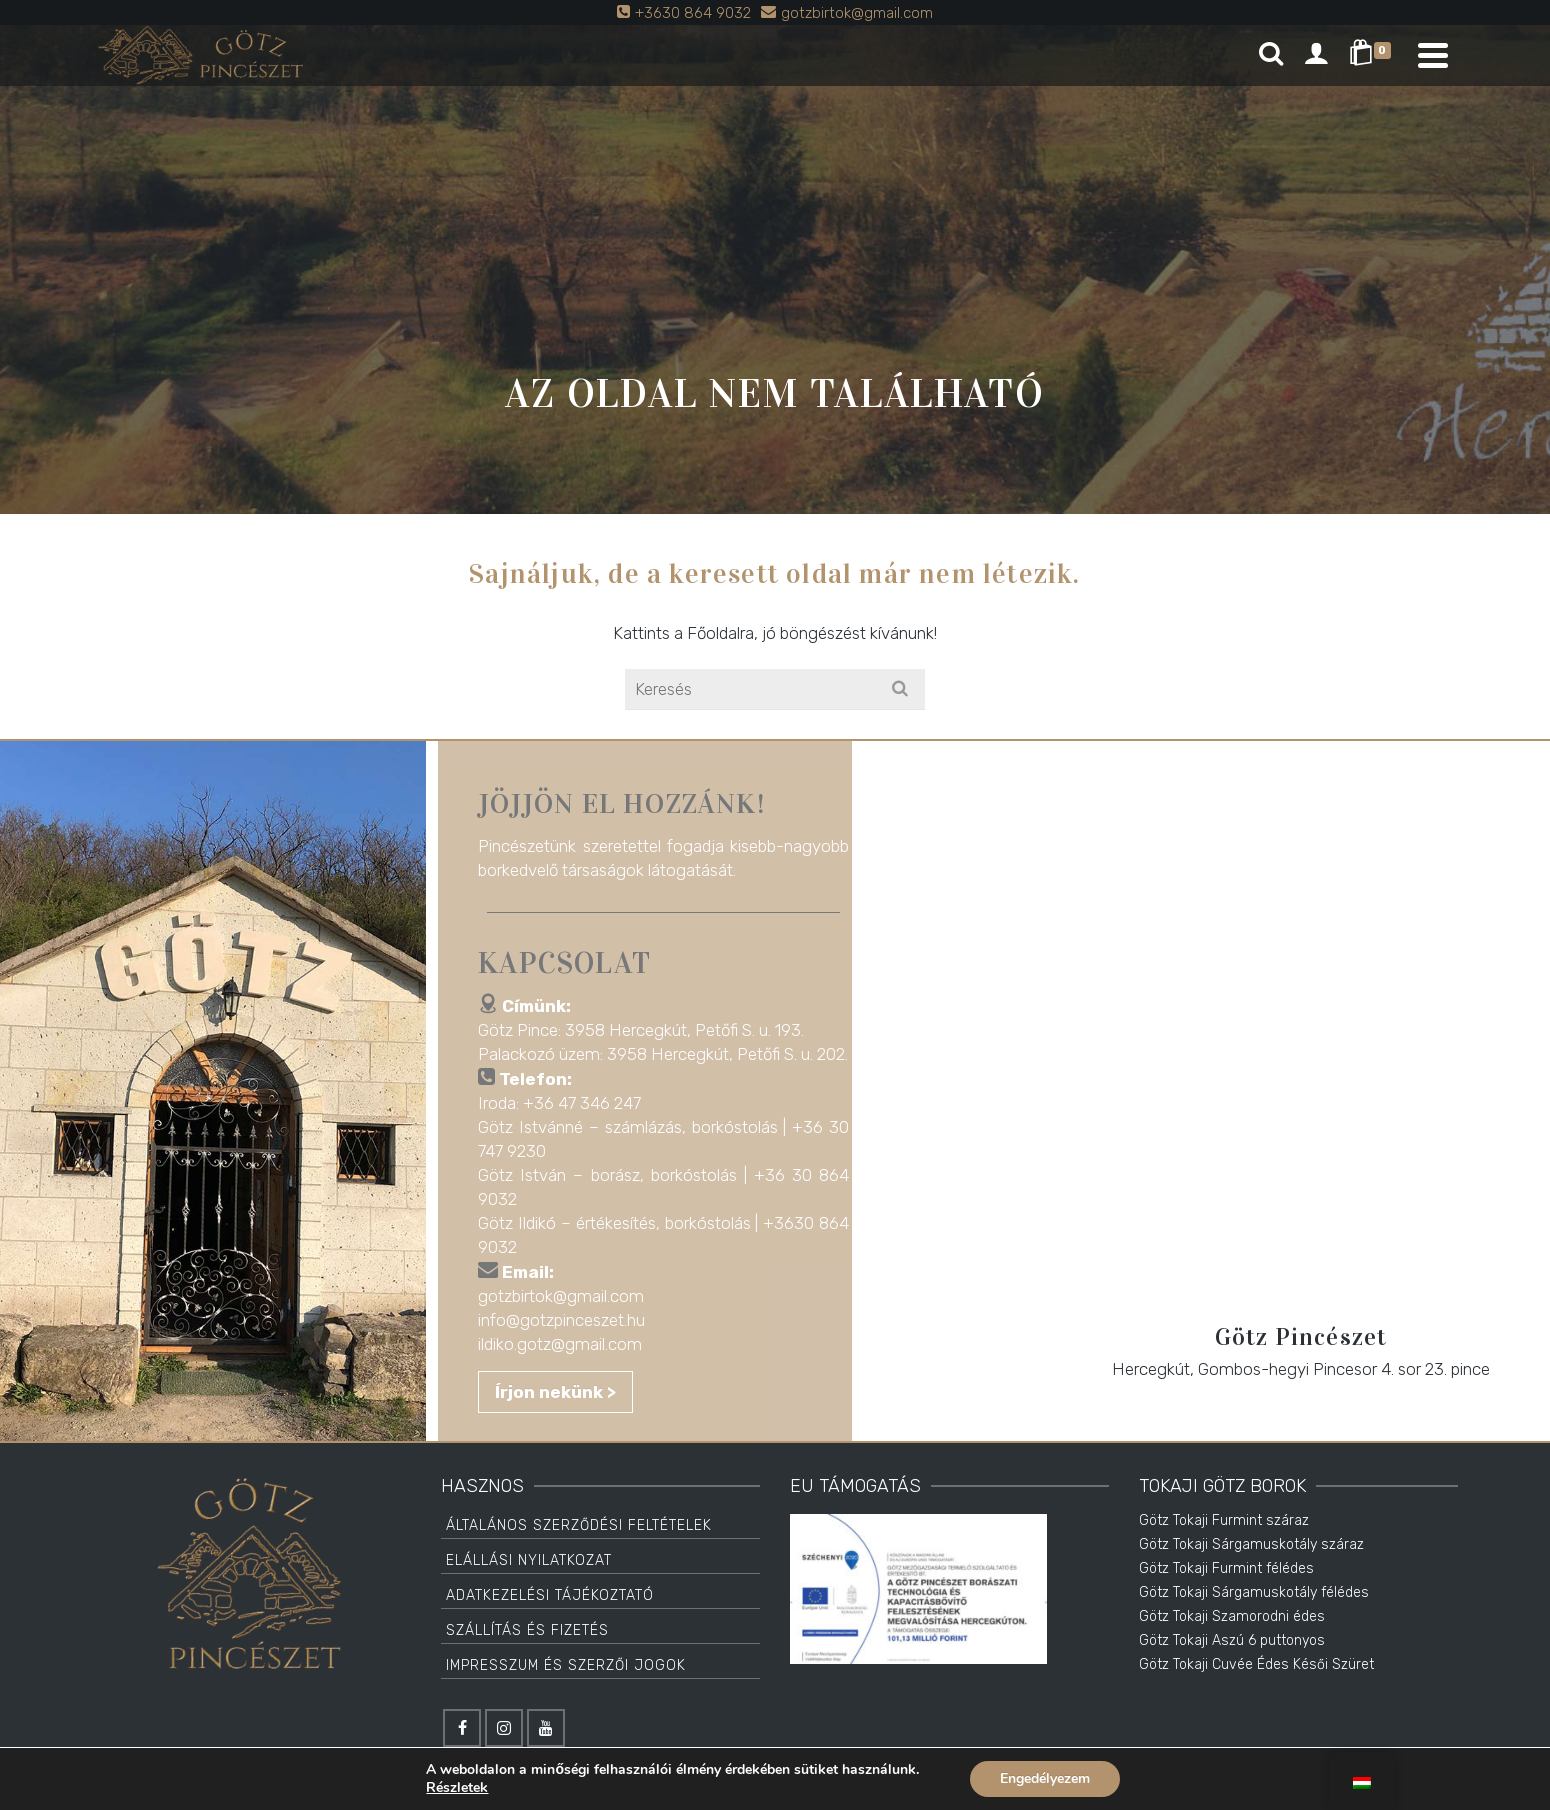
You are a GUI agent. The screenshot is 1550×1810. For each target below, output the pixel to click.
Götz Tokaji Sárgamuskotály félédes (1254, 1592)
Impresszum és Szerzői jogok (566, 1665)
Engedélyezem (1045, 1778)
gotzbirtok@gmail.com (570, 1296)
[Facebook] (462, 1728)
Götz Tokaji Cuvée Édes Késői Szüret (1256, 1664)
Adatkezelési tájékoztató (550, 1595)
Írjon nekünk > (564, 1392)
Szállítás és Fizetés (527, 1630)
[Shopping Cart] (1373, 55)
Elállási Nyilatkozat (529, 1560)
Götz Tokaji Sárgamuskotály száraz (1251, 1544)
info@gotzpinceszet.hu (570, 1320)
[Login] (1316, 55)
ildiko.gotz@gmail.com (569, 1344)
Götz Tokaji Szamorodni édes (1232, 1616)
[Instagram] (504, 1728)
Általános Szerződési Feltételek (579, 1525)
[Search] (1271, 55)
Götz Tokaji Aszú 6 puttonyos (1232, 1640)
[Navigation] (1433, 55)
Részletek (457, 1788)
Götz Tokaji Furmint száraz (1224, 1520)
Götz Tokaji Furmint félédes (1226, 1568)
